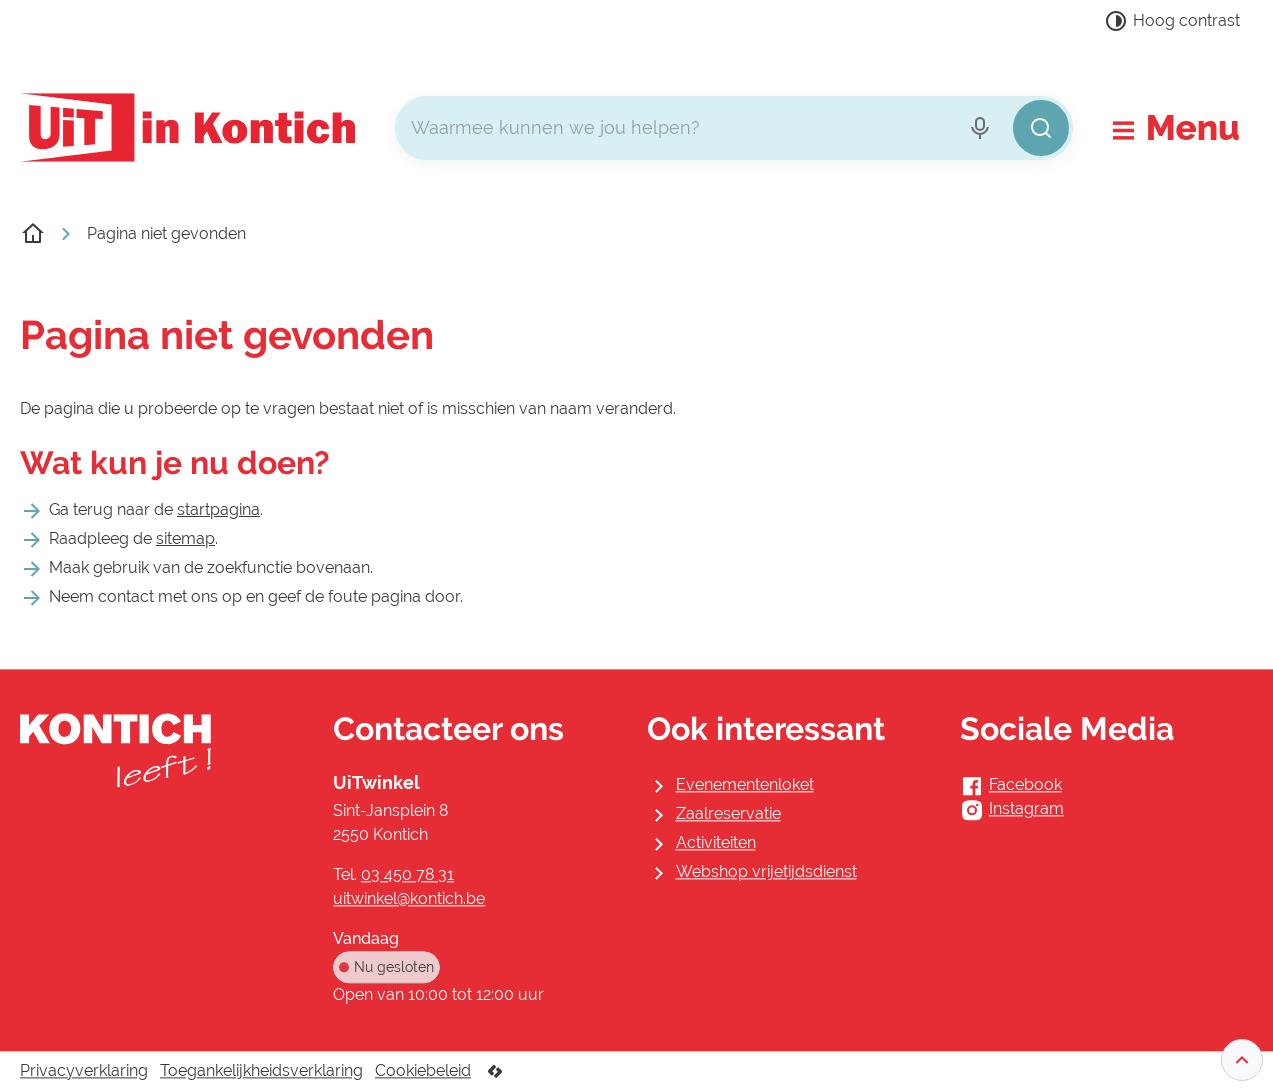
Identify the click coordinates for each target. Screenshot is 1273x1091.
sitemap (185, 538)
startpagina (218, 509)
